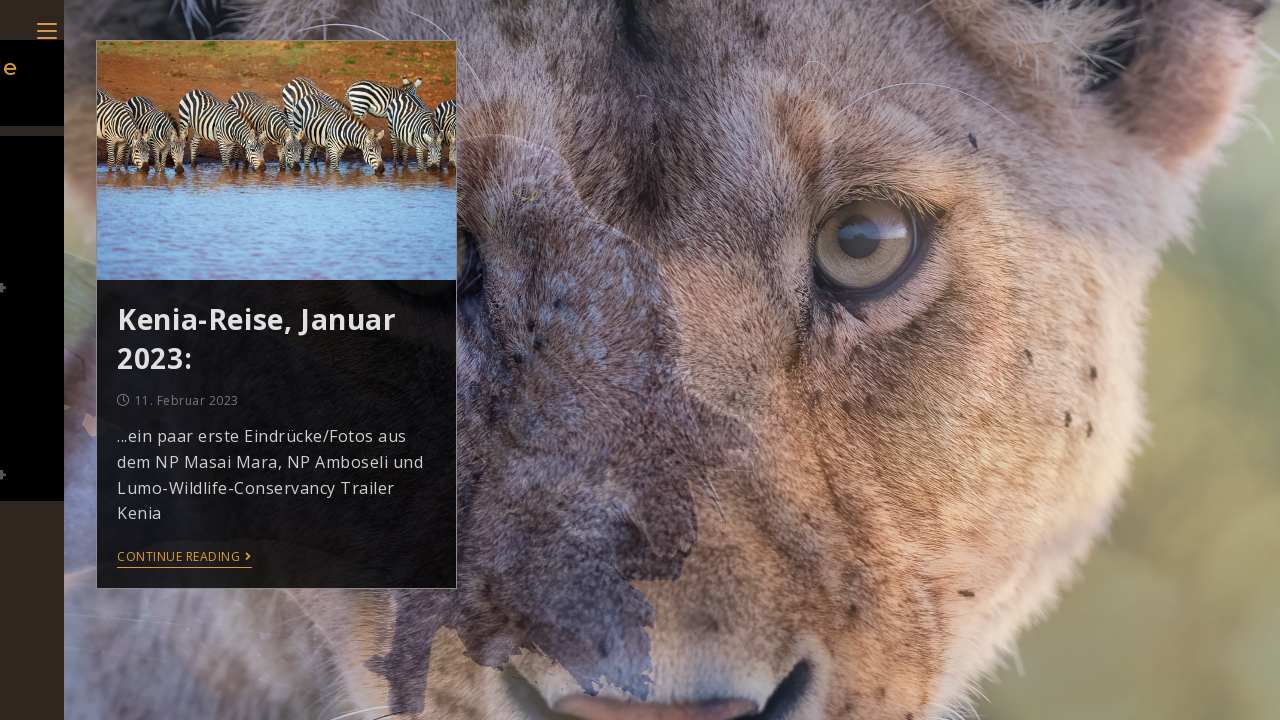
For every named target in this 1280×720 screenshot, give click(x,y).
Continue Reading (184, 557)
